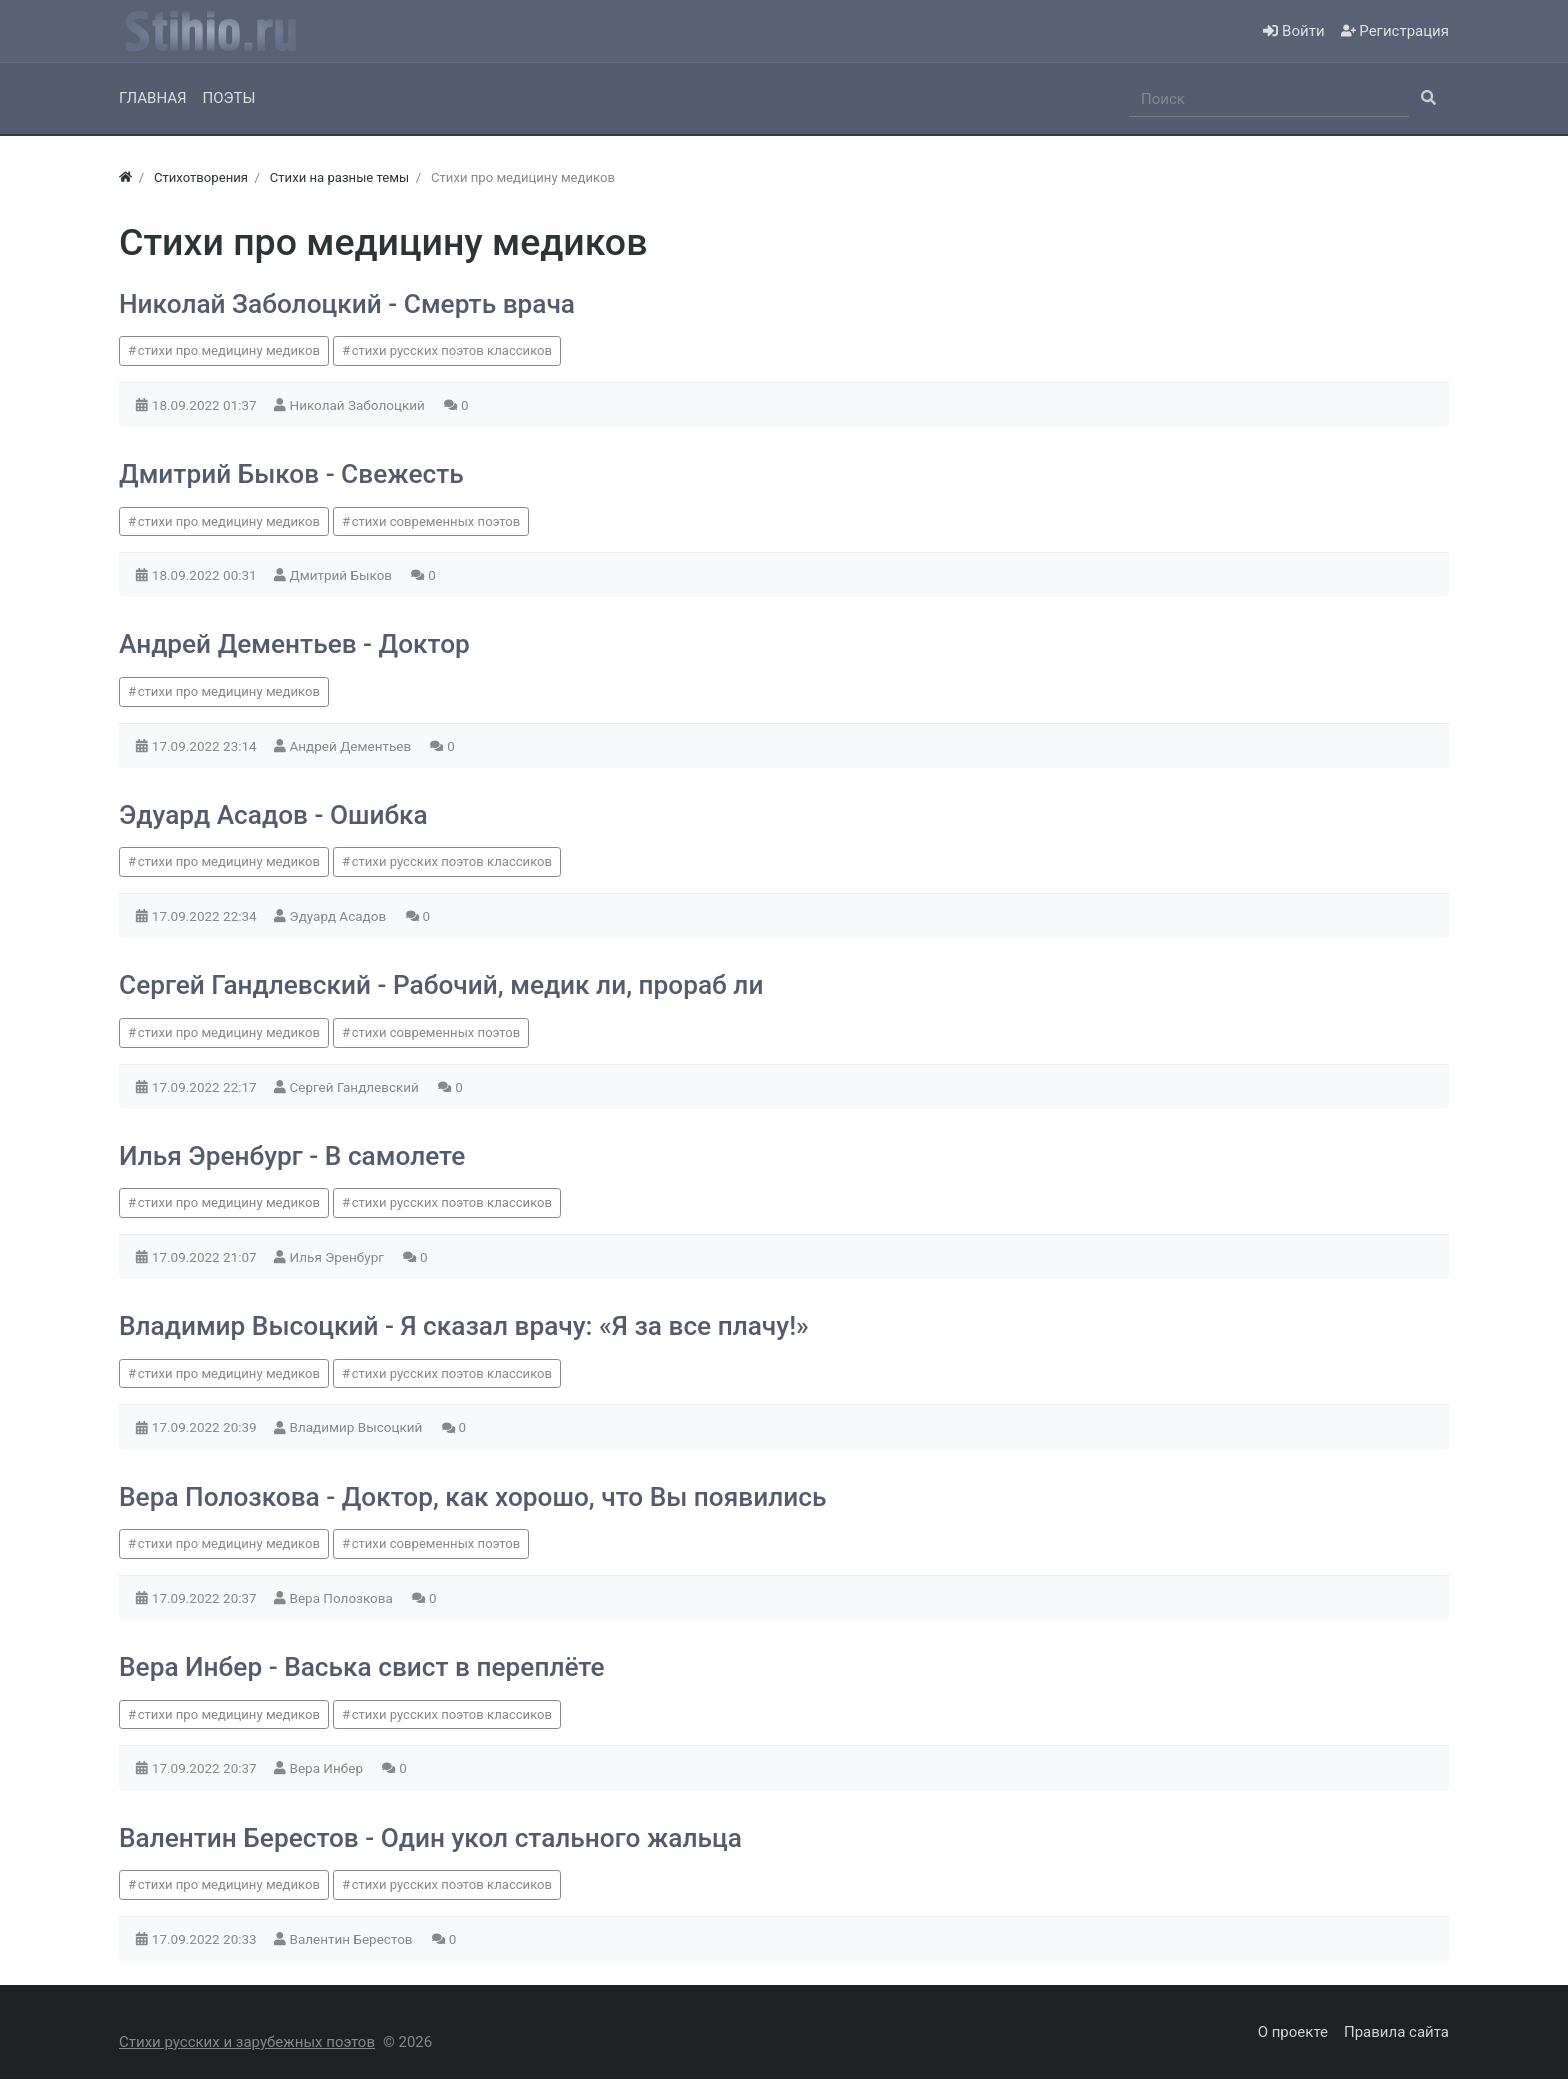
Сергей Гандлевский (356, 1087)
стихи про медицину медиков (229, 350)
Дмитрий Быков (343, 575)
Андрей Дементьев (352, 746)
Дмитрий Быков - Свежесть (291, 474)
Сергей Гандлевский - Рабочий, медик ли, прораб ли (441, 985)
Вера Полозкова (343, 1598)
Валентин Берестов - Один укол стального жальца (430, 1838)
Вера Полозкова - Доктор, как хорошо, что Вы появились (472, 1497)
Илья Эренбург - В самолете (292, 1156)
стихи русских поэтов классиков (452, 350)
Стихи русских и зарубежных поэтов (247, 2042)
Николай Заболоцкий (359, 405)
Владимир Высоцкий (358, 1427)
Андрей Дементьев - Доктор (294, 644)
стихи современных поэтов (436, 521)
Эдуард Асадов (340, 916)
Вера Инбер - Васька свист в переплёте (361, 1667)
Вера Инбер (328, 1768)
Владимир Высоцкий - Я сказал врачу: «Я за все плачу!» (464, 1326)
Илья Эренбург (339, 1257)
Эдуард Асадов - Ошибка (273, 815)
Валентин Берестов (353, 1939)
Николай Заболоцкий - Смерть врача (347, 304)
